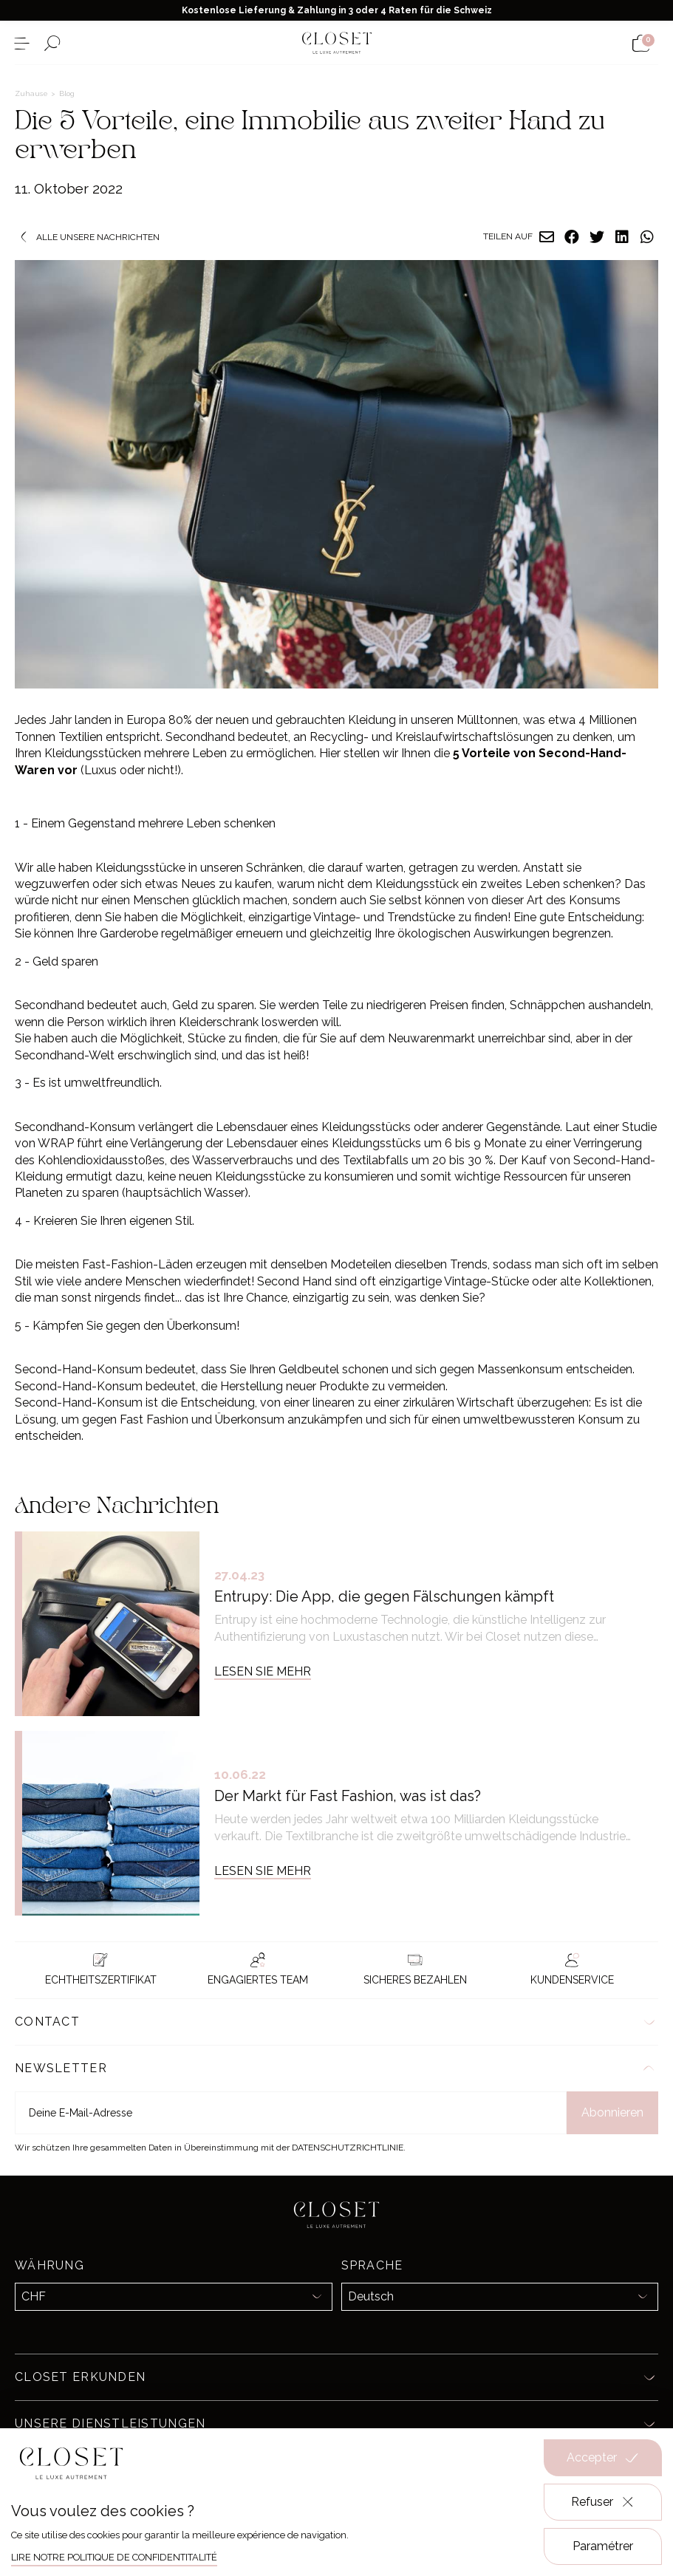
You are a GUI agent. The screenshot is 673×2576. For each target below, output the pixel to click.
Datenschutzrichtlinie (347, 2147)
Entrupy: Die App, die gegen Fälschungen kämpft (384, 1596)
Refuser (603, 2502)
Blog (67, 93)
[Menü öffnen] (21, 43)
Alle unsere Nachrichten (87, 237)
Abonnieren (612, 2112)
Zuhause (32, 93)
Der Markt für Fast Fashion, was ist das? (347, 1796)
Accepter (603, 2457)
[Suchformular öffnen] (52, 43)
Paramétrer (603, 2546)
